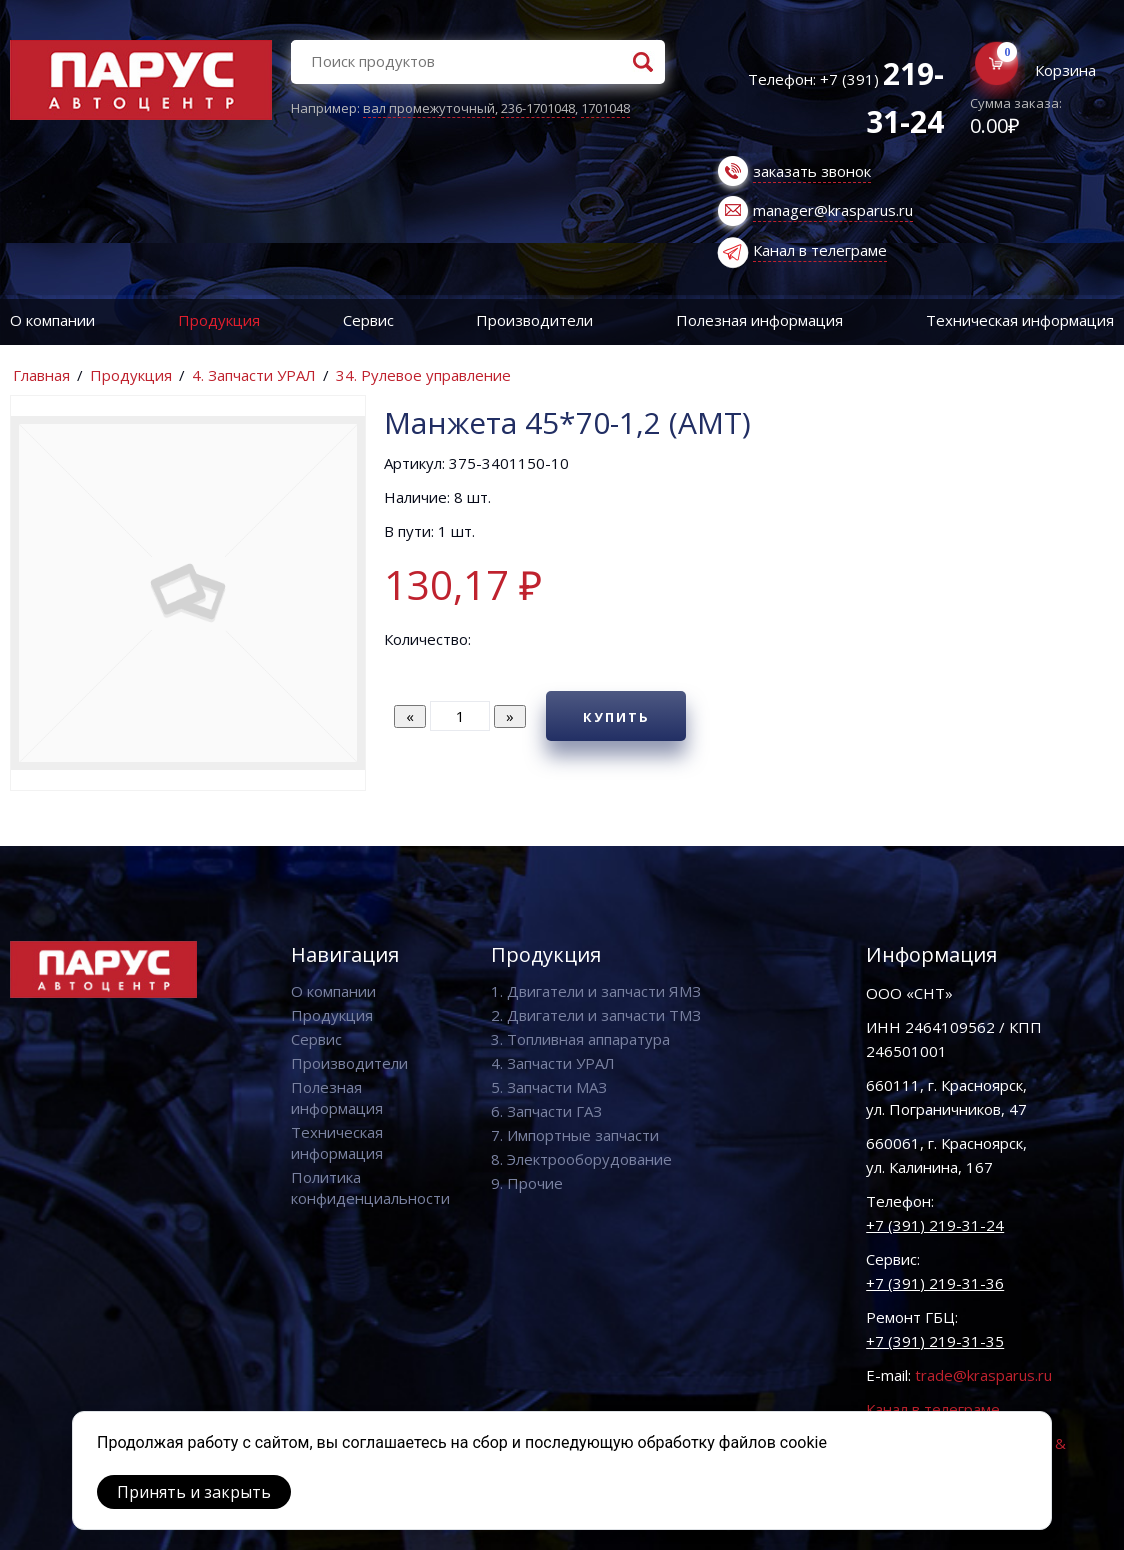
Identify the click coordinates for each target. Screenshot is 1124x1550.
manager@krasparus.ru (833, 210)
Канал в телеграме (820, 250)
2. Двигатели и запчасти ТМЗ (596, 1015)
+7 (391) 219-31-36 (935, 1283)
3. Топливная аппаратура (580, 1039)
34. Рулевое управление (423, 375)
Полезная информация (759, 320)
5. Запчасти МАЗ (549, 1087)
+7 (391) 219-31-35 (935, 1341)
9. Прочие (527, 1183)
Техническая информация (337, 1142)
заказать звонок (812, 171)
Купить (616, 717)
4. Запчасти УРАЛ (254, 375)
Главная (41, 375)
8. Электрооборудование (581, 1159)
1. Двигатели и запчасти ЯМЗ (596, 991)
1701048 (605, 108)
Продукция (219, 320)
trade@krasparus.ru (983, 1375)
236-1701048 (538, 108)
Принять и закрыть (194, 1492)
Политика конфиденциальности (370, 1187)
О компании (52, 320)
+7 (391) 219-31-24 (935, 1225)
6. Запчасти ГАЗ (546, 1111)
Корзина (1065, 70)
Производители (534, 320)
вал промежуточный (429, 108)
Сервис (368, 320)
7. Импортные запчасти (575, 1135)
